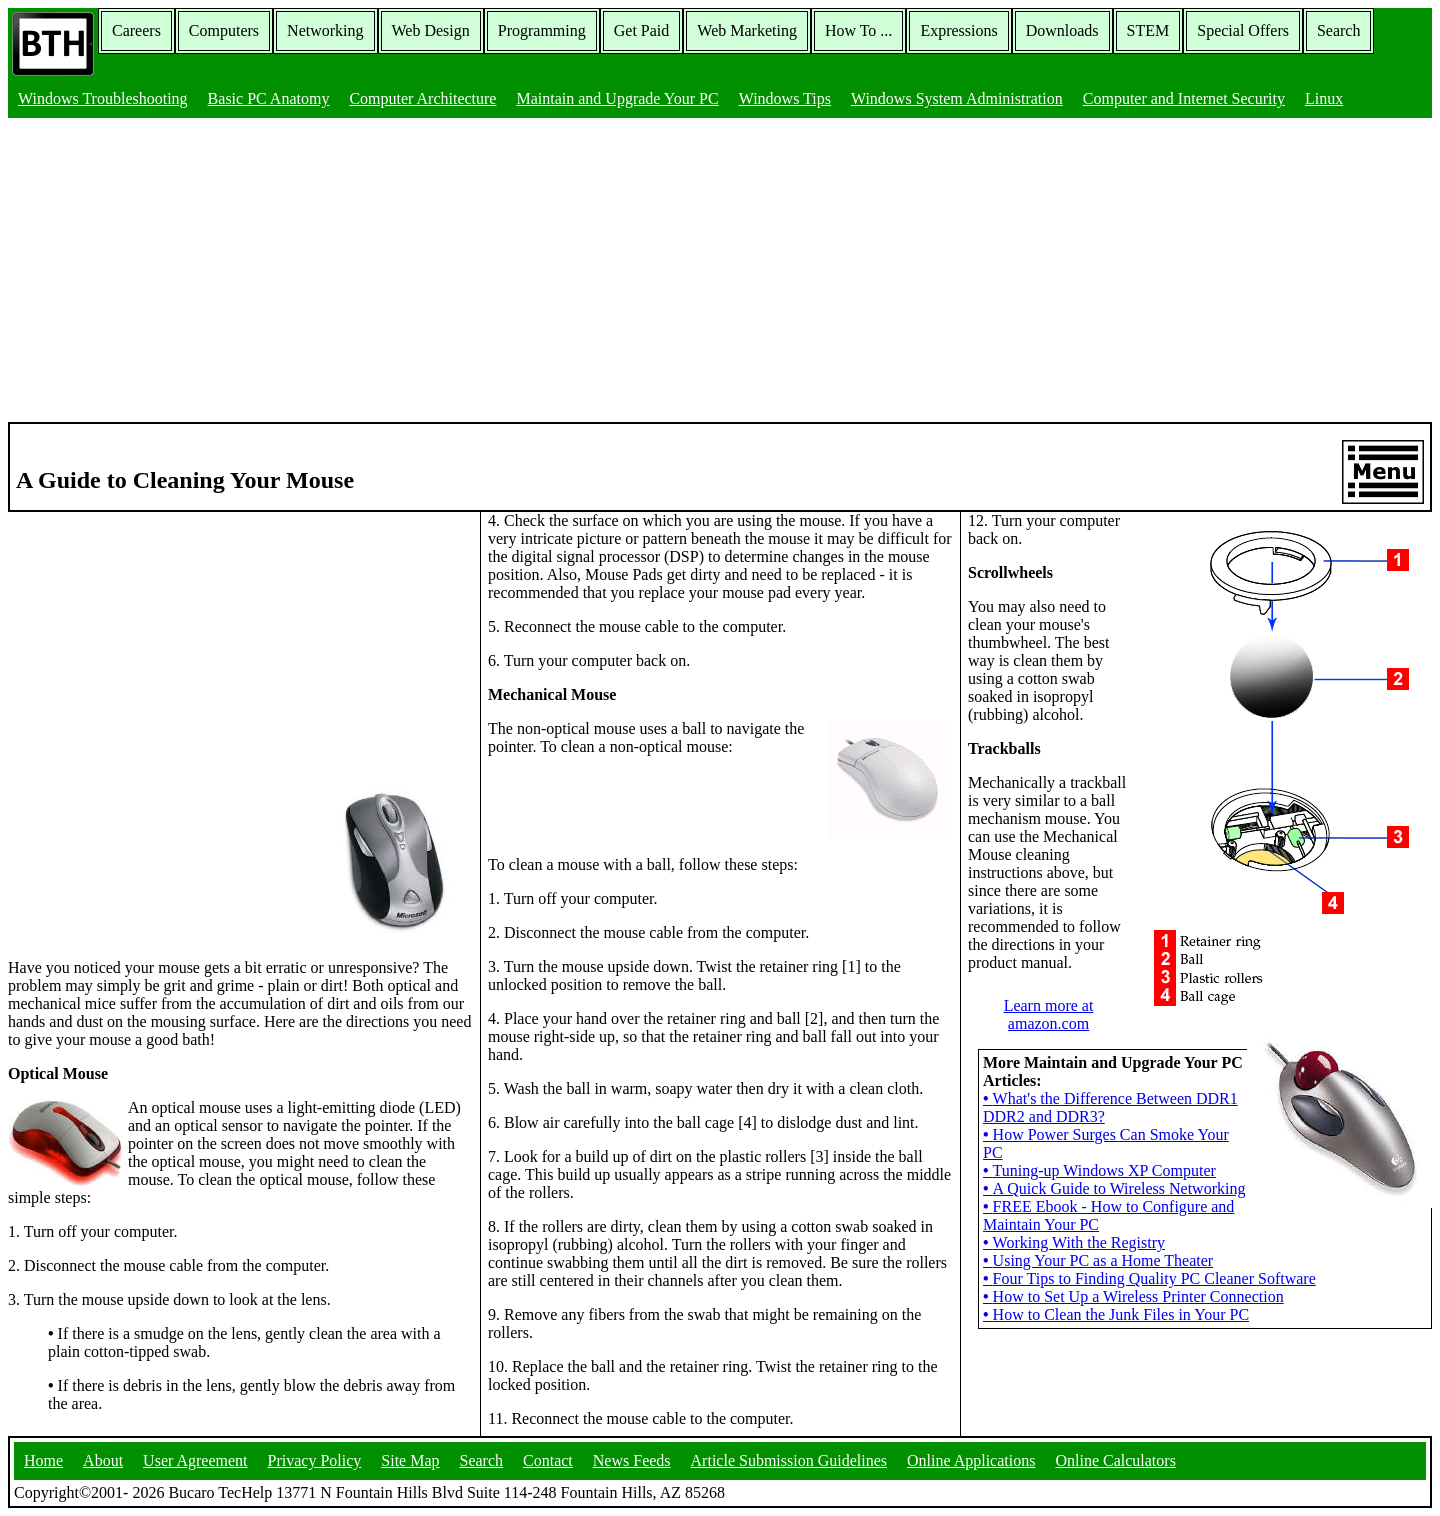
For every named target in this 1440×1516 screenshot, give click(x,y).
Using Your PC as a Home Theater (1098, 1260)
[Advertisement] (720, 272)
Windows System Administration (957, 98)
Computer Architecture (422, 98)
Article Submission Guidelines (789, 1460)
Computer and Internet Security (1184, 98)
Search (1339, 30)
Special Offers (1243, 30)
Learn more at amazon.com (1049, 1014)
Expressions (958, 30)
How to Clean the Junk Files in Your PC (1116, 1314)
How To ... (858, 30)
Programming (542, 30)
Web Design (431, 30)
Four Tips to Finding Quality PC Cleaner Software (1149, 1278)
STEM (1148, 30)
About (103, 1460)
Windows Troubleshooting (103, 98)
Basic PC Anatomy (269, 98)
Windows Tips (785, 98)
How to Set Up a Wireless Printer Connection (1133, 1296)
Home (43, 1460)
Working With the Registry (1074, 1242)
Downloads (1062, 30)
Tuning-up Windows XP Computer (1099, 1170)
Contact (548, 1460)
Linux (1324, 98)
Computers (224, 30)
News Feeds (632, 1460)
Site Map (410, 1460)
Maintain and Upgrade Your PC (617, 98)
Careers (136, 30)
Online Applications (971, 1460)
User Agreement (195, 1460)
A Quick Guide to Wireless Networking (1114, 1188)
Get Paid (642, 30)
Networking (325, 30)
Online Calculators (1115, 1460)
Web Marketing (747, 30)
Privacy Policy (315, 1460)
